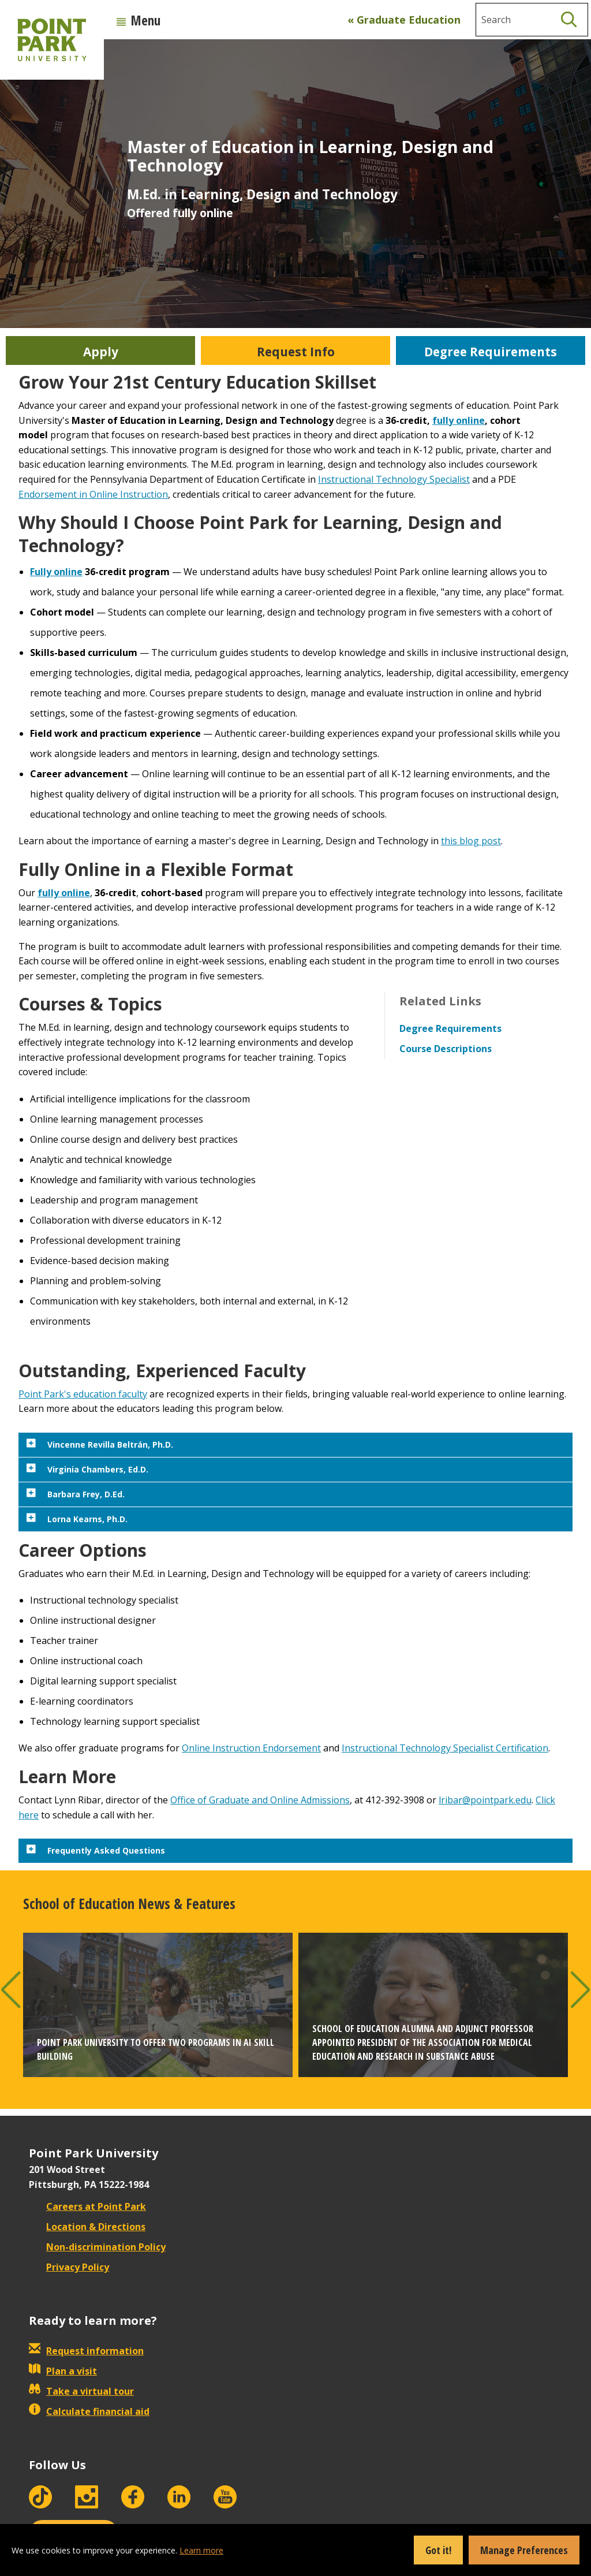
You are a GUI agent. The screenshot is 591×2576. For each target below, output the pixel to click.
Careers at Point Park (87, 2206)
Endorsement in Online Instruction (93, 494)
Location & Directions (87, 2226)
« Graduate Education (404, 20)
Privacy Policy (69, 2267)
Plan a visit (63, 2371)
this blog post (471, 840)
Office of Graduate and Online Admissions (260, 1800)
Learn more (201, 2550)
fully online (458, 420)
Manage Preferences (524, 2550)
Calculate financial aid (89, 2411)
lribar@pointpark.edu (485, 1800)
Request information (86, 2350)
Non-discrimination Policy (97, 2247)
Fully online (56, 571)
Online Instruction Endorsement (251, 1748)
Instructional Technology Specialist (394, 479)
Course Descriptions (445, 1048)
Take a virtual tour (81, 2391)
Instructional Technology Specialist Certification (445, 1748)
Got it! (438, 2550)
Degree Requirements (450, 1028)
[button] (10, 1990)
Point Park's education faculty (82, 1394)
